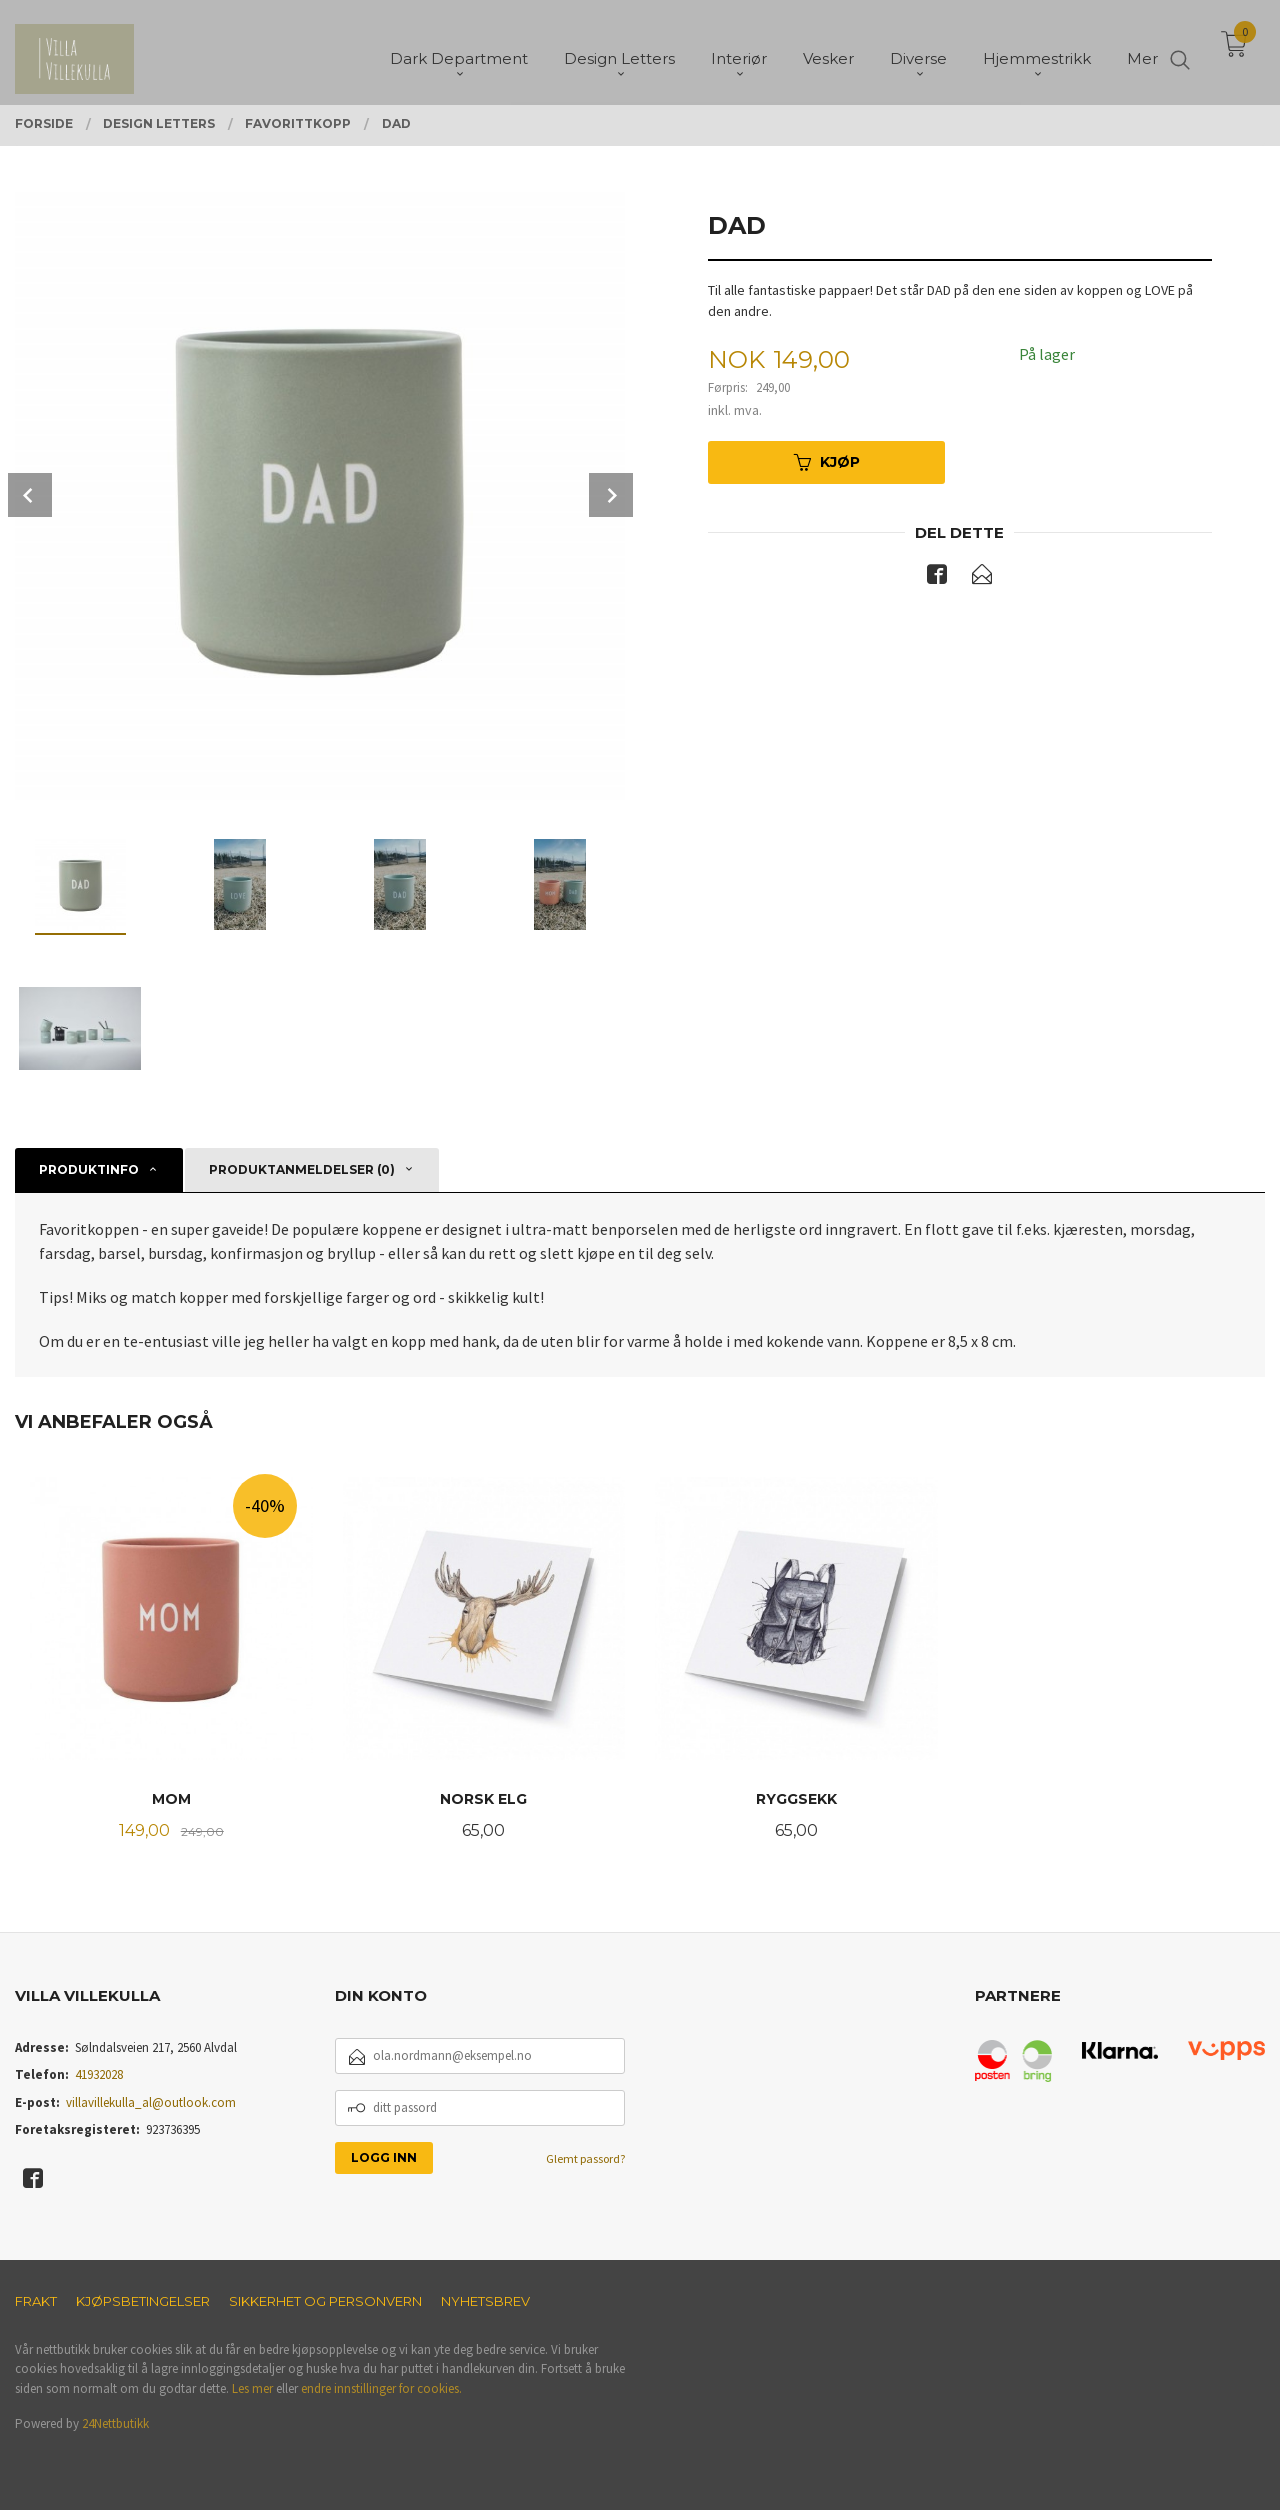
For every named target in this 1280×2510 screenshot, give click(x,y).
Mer (1142, 50)
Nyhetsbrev (485, 2301)
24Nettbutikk (115, 2423)
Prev (30, 495)
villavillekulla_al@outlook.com (151, 2102)
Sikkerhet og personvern (325, 2301)
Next (611, 495)
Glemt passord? (585, 2158)
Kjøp (827, 462)
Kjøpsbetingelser (143, 2301)
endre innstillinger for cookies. (381, 2388)
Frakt (36, 2301)
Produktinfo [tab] (89, 1169)
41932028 (99, 2074)
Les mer (252, 2388)
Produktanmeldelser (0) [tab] (302, 1169)
